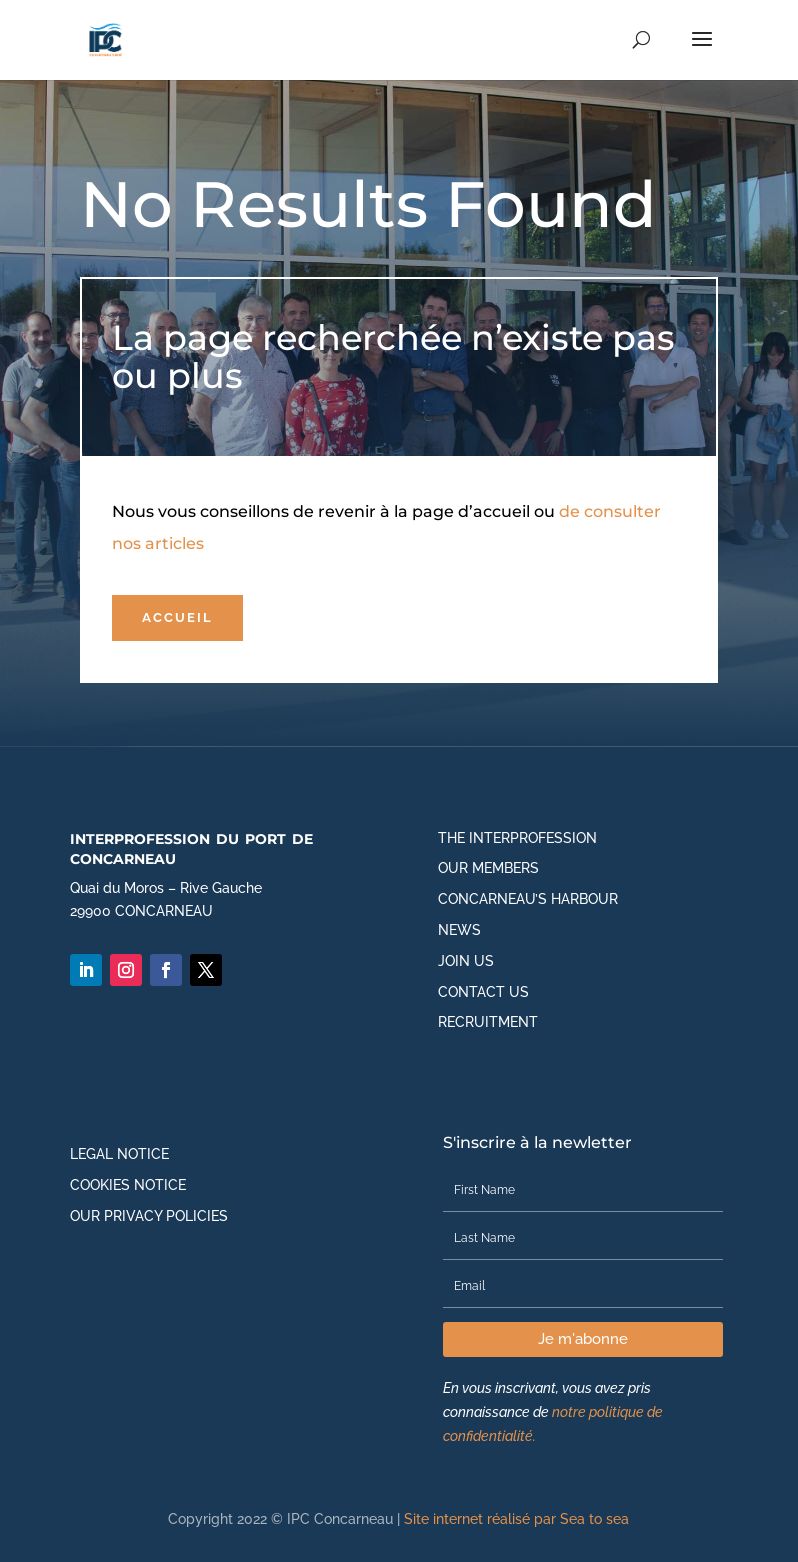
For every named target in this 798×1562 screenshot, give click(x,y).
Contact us (483, 992)
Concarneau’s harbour (528, 899)
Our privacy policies (149, 1216)
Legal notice (119, 1154)
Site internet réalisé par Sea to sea (516, 1519)
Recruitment (488, 1022)
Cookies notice (128, 1185)
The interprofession (517, 838)
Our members (488, 868)
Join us (466, 961)
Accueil (177, 617)
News (459, 930)
